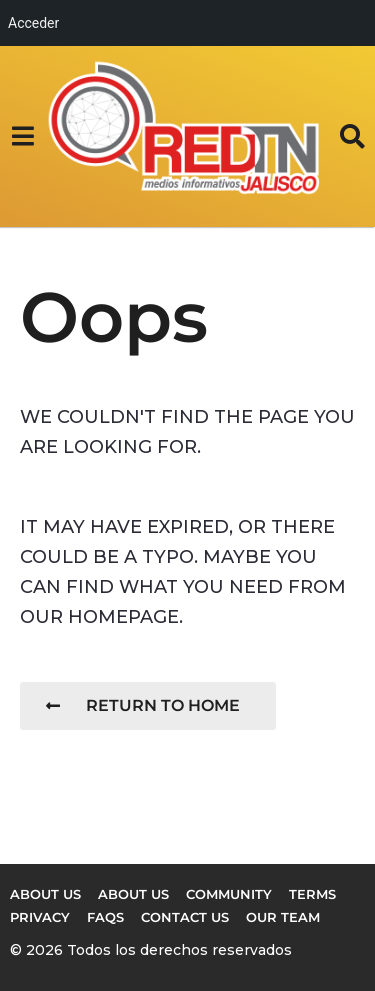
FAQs (105, 917)
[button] (22, 136)
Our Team (283, 917)
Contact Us (185, 917)
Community (229, 894)
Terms (312, 894)
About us (45, 894)
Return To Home (143, 705)
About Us (133, 894)
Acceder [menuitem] (33, 23)
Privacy (40, 917)
